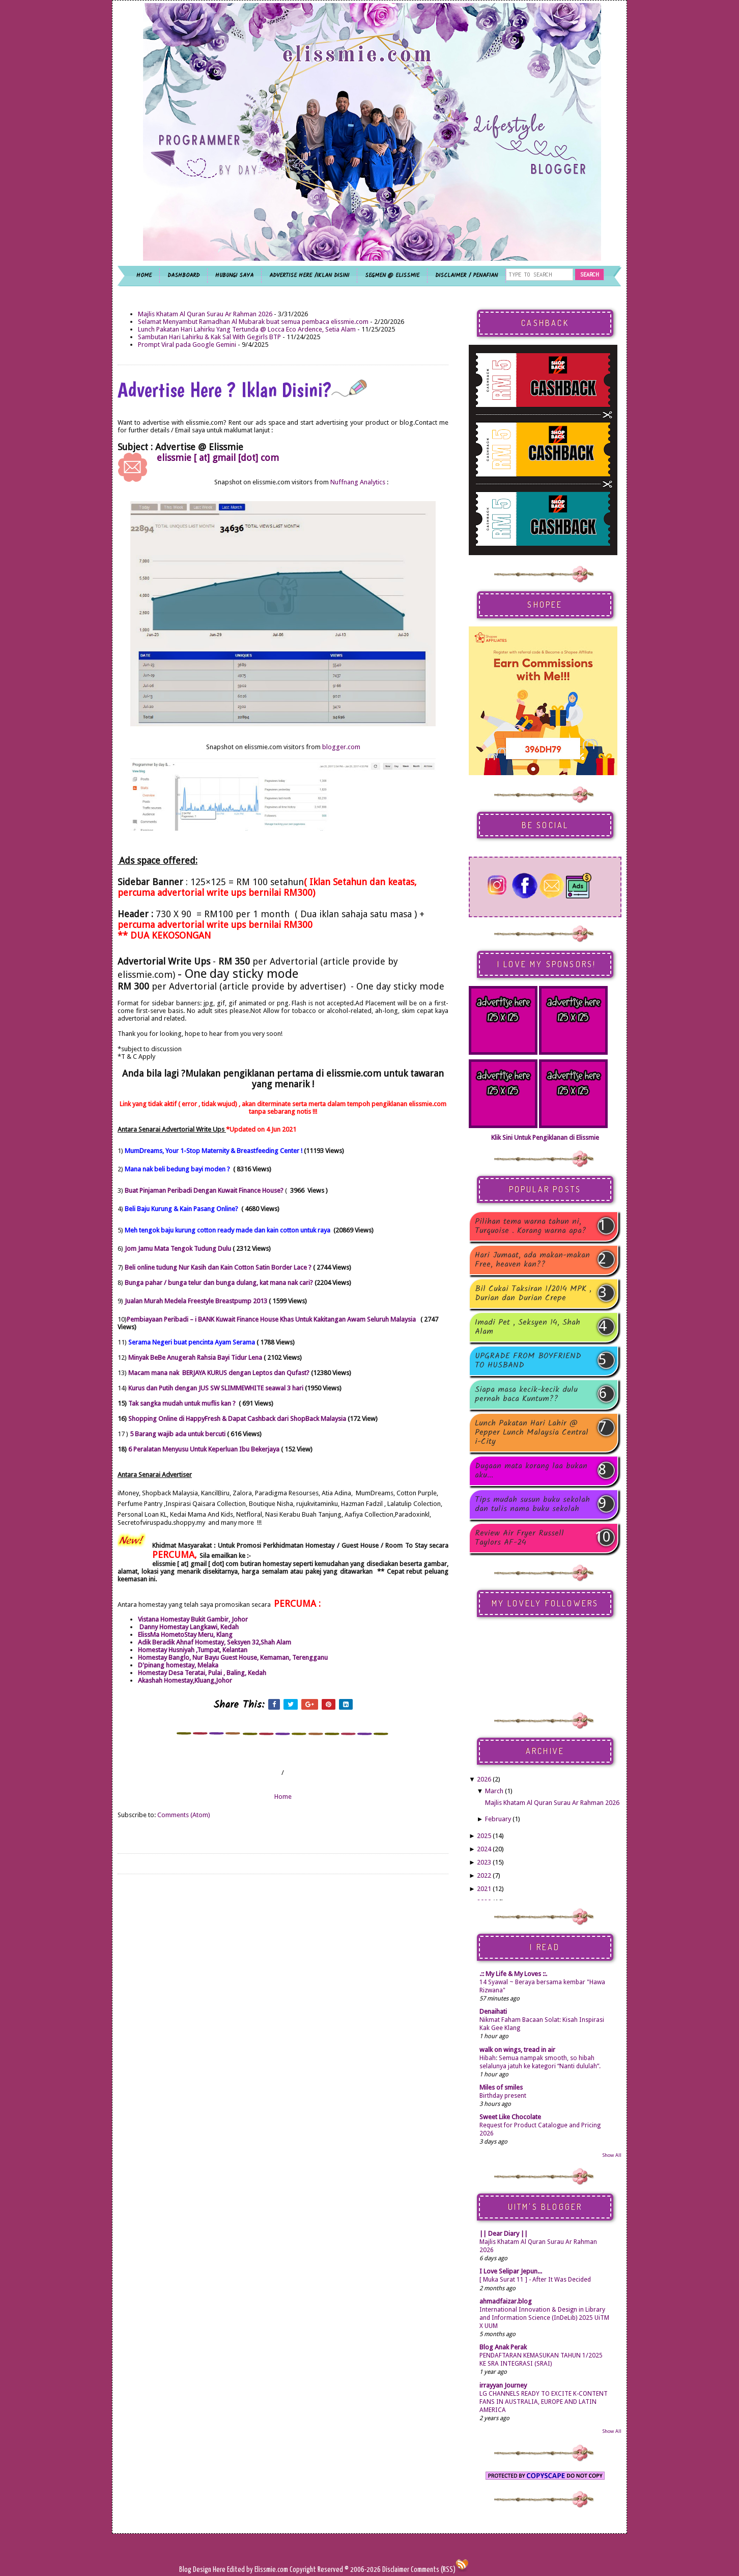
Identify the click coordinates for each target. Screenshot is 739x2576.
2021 (484, 1889)
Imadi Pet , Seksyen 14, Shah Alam (527, 1327)
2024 (484, 1849)
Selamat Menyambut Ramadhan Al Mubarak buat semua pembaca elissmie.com (253, 321)
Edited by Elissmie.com (257, 2569)
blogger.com (341, 747)
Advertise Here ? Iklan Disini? (242, 389)
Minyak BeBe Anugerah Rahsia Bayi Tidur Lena (196, 1357)
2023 (484, 1862)
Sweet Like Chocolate (510, 2117)
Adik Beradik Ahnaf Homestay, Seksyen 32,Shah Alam (214, 1642)
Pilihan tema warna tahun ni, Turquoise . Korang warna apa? (530, 1226)
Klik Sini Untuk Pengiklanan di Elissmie (545, 1137)
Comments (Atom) (183, 1815)
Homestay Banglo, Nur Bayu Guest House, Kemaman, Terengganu (233, 1657)
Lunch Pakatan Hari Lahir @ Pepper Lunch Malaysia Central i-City (531, 1432)
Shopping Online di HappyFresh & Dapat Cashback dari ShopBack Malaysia (237, 1418)
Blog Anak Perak (503, 2347)
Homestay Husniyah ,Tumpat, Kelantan (192, 1650)
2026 (484, 1779)
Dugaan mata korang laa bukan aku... (531, 1471)
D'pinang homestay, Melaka (178, 1665)
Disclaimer (395, 2569)
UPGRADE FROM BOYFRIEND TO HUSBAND (528, 1361)
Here (220, 2569)
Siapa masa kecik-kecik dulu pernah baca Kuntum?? (526, 1394)
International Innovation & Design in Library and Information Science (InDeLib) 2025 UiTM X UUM (544, 2318)
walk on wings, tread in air (517, 2049)
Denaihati (493, 2011)
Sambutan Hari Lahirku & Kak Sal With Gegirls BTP (209, 337)
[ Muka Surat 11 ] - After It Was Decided (535, 2279)
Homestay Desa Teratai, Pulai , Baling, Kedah (202, 1673)
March (494, 1791)
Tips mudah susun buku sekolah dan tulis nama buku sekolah (532, 1504)
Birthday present (502, 2095)
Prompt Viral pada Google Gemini (187, 344)
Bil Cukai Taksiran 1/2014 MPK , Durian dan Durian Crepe (533, 1293)
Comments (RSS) (433, 2569)
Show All (611, 2155)
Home (283, 1796)
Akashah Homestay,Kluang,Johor (185, 1680)
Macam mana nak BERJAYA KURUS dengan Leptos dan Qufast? (219, 1373)
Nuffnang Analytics (357, 482)
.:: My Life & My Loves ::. (513, 1974)
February (498, 1819)
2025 (484, 1836)
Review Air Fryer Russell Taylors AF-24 (519, 1538)
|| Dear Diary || (503, 2233)
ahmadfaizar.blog (505, 2301)
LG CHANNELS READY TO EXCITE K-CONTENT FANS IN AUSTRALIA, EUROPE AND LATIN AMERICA (543, 2402)
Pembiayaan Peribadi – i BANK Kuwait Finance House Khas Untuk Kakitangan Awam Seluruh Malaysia (271, 1319)
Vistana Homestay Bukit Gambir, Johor (193, 1619)
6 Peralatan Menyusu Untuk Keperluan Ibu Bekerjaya (203, 1449)
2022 (484, 1875)
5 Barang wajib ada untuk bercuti (177, 1434)
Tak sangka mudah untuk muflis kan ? (182, 1403)
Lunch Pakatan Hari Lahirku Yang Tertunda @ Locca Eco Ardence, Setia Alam (247, 329)
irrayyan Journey (503, 2385)
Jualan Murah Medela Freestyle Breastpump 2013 (196, 1301)
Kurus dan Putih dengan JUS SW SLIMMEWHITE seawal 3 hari (215, 1388)
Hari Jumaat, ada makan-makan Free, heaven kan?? (532, 1260)
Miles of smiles (501, 2087)
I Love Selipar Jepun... (510, 2271)
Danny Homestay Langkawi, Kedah (188, 1627)
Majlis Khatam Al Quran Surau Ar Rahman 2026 (205, 314)
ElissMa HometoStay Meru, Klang (185, 1634)
